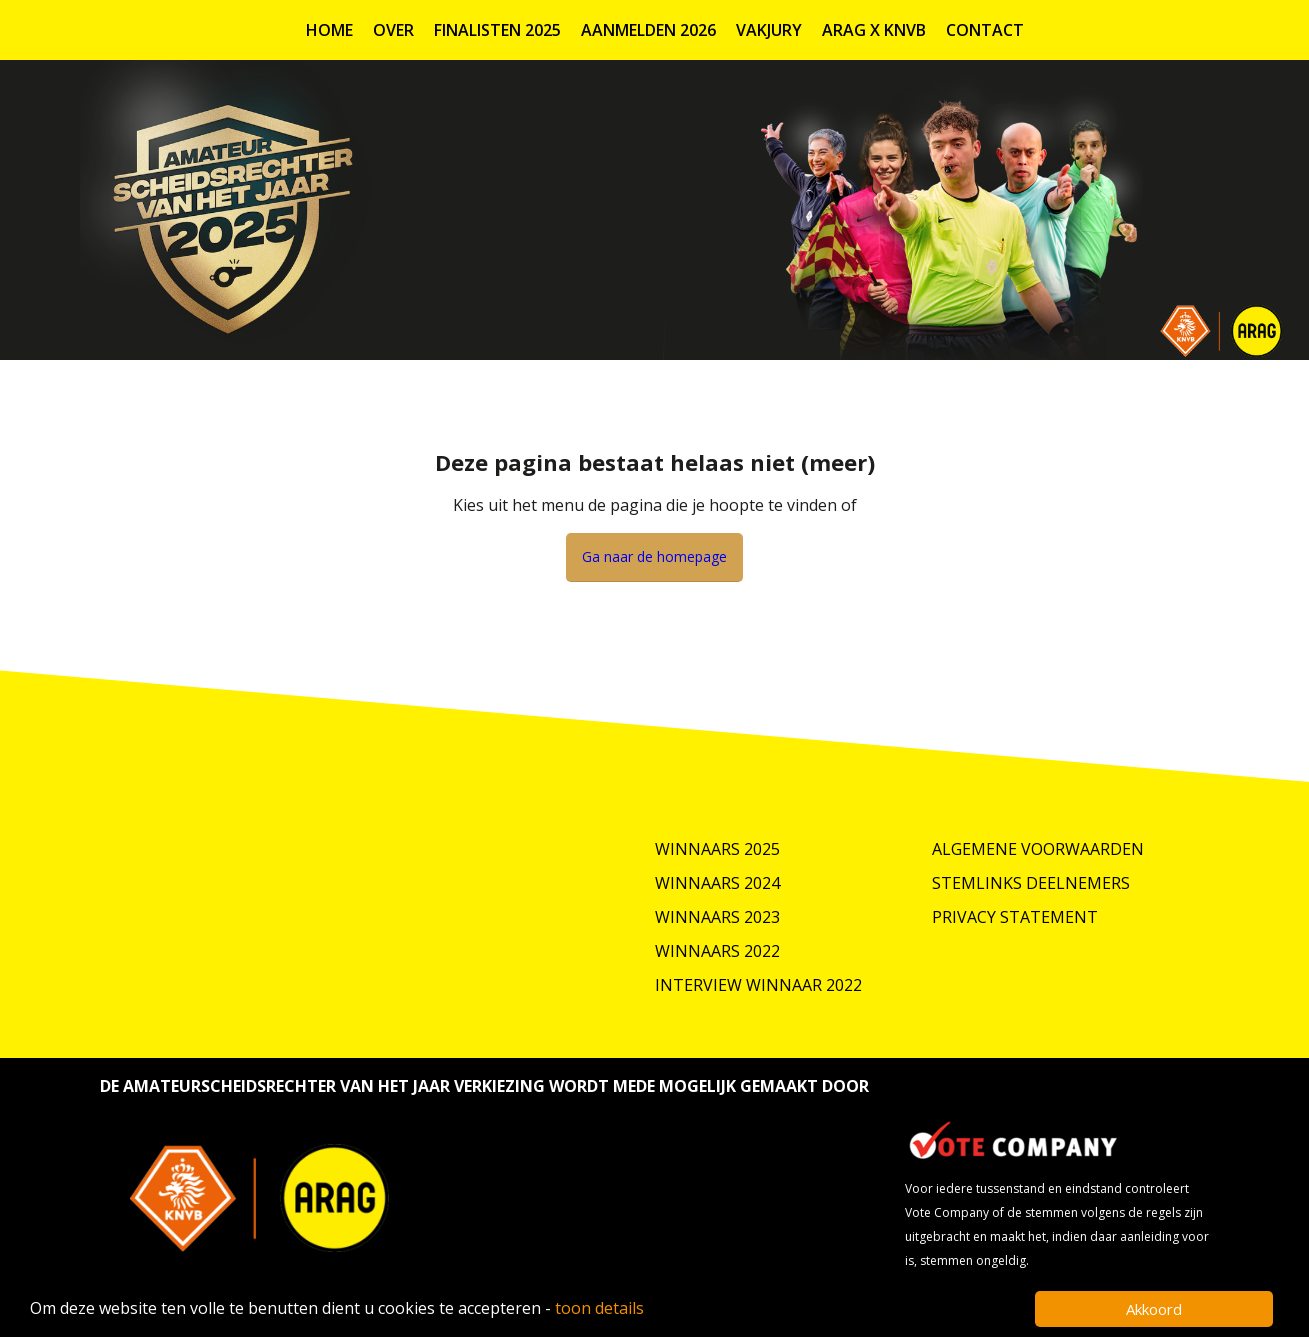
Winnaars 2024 (717, 883)
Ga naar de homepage (654, 556)
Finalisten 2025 (497, 30)
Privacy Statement (1015, 917)
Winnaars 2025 (717, 849)
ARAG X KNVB (874, 30)
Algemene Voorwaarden (1038, 849)
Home (329, 30)
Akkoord (1154, 1309)
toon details (599, 1308)
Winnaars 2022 (717, 951)
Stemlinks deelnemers (1031, 883)
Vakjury (769, 30)
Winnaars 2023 (717, 917)
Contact (985, 30)
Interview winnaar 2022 (758, 985)
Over (393, 30)
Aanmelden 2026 (648, 30)
